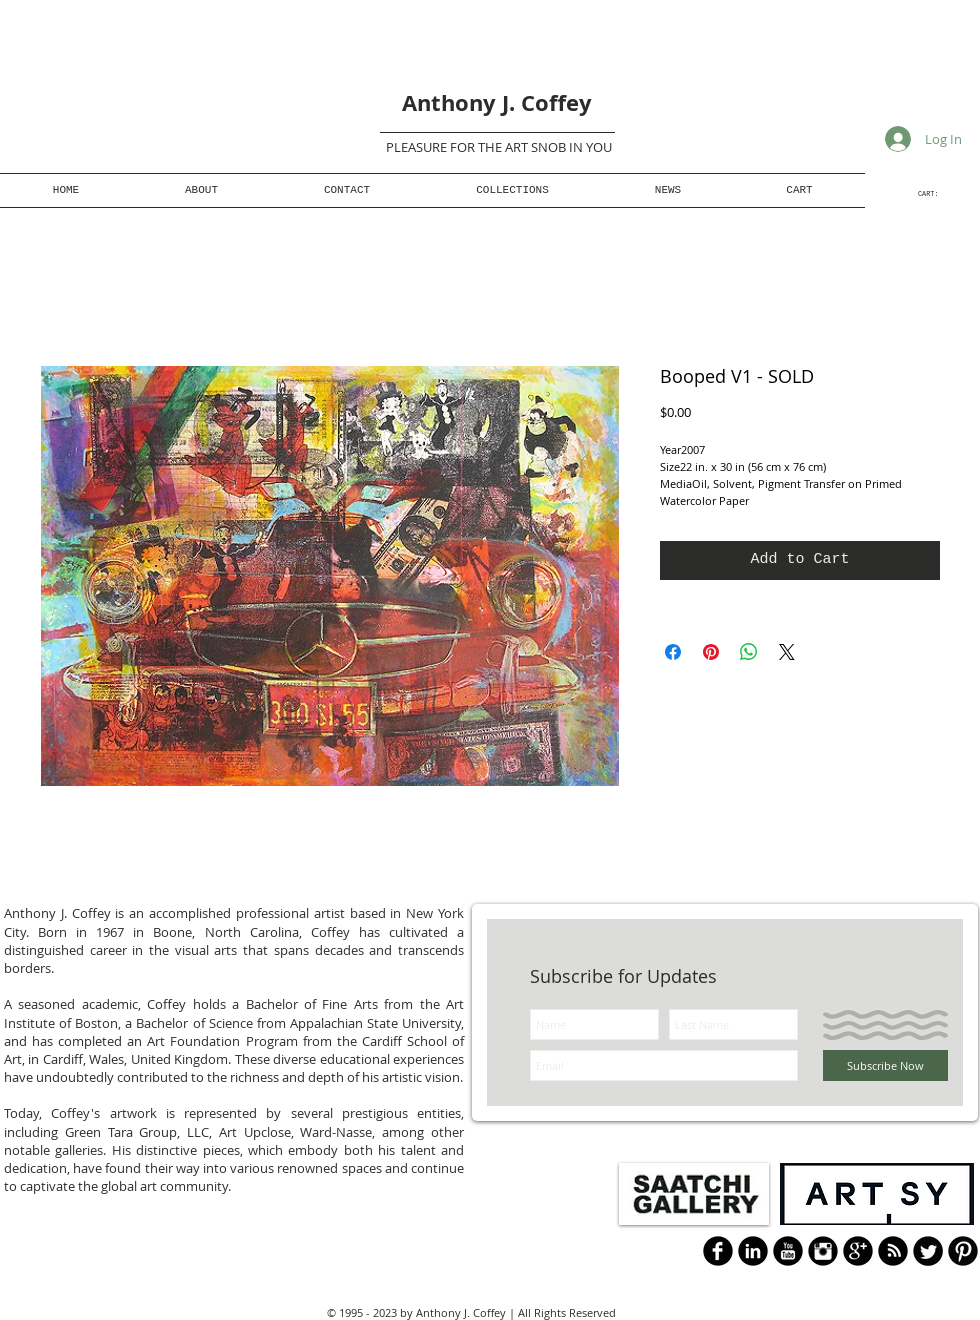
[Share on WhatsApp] (749, 652)
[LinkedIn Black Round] (753, 1251)
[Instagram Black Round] (823, 1251)
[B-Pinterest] (963, 1251)
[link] (936, 194)
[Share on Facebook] (673, 652)
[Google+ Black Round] (858, 1251)
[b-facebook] (718, 1251)
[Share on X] (787, 652)
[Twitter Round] (928, 1251)
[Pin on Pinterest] (711, 652)
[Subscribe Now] (885, 1065)
